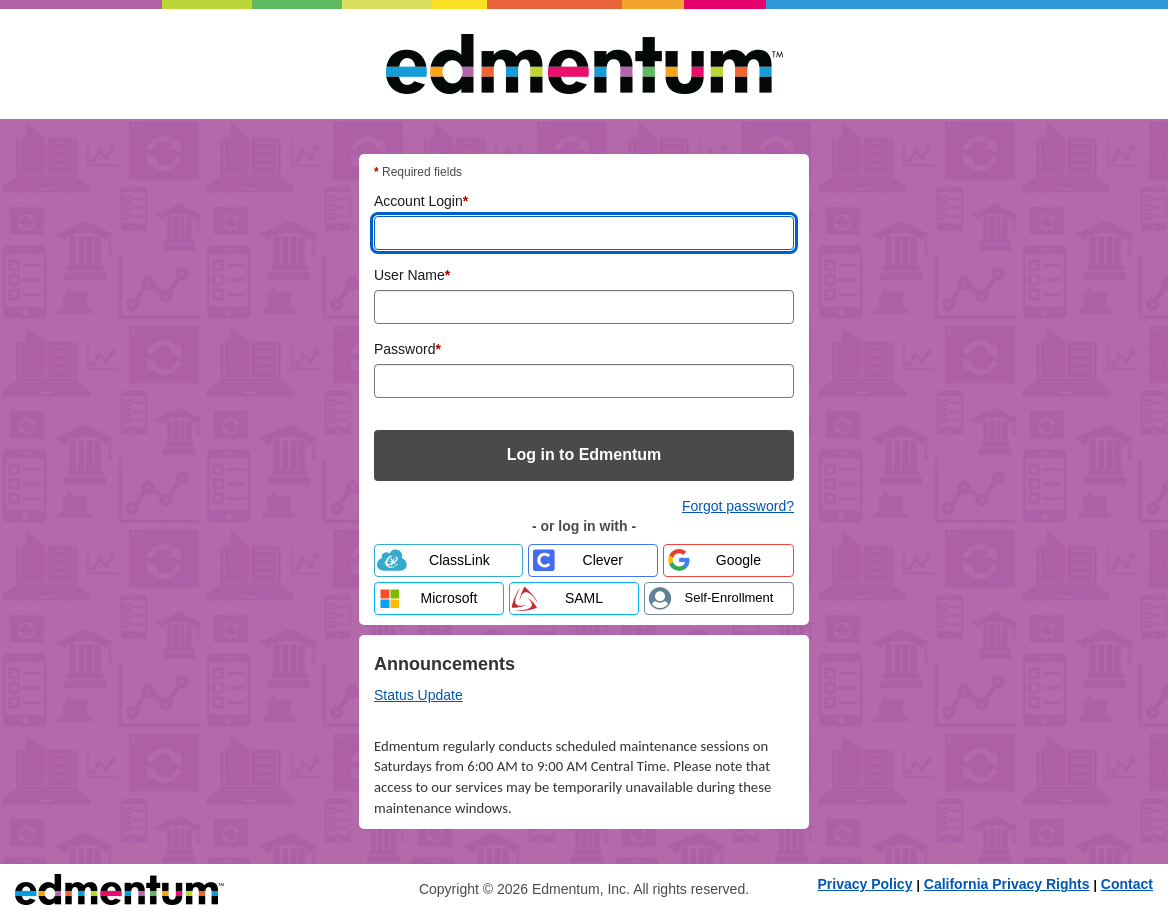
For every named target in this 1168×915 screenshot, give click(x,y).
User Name (412, 274)
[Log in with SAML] (574, 598)
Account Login (421, 200)
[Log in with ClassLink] (448, 560)
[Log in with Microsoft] (439, 598)
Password (407, 348)
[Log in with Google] (728, 560)
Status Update (418, 695)
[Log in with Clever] (593, 560)
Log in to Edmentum (584, 454)
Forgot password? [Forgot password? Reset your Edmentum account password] (738, 506)
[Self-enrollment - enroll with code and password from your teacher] (719, 598)
